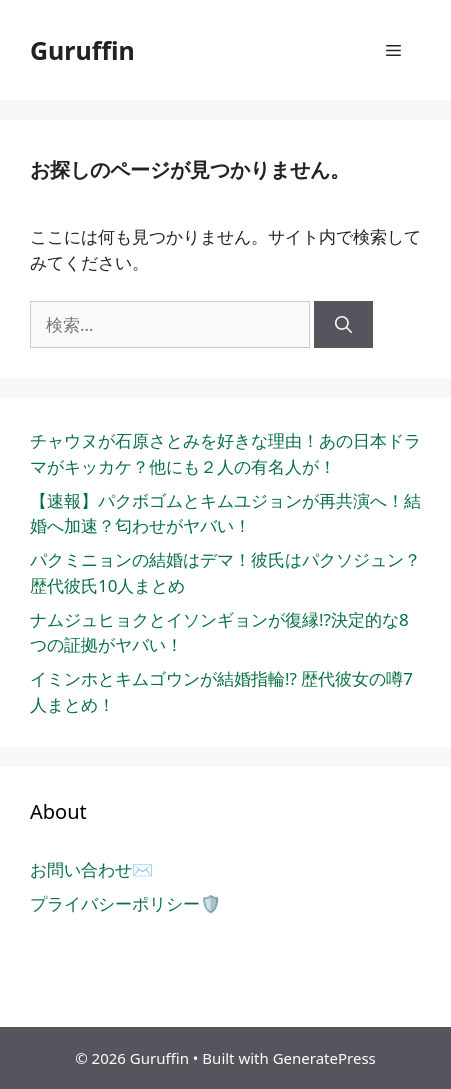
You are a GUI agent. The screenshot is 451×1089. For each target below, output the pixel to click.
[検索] (343, 325)
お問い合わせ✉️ (91, 869)
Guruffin (82, 50)
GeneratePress (324, 1058)
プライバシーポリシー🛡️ (125, 903)
